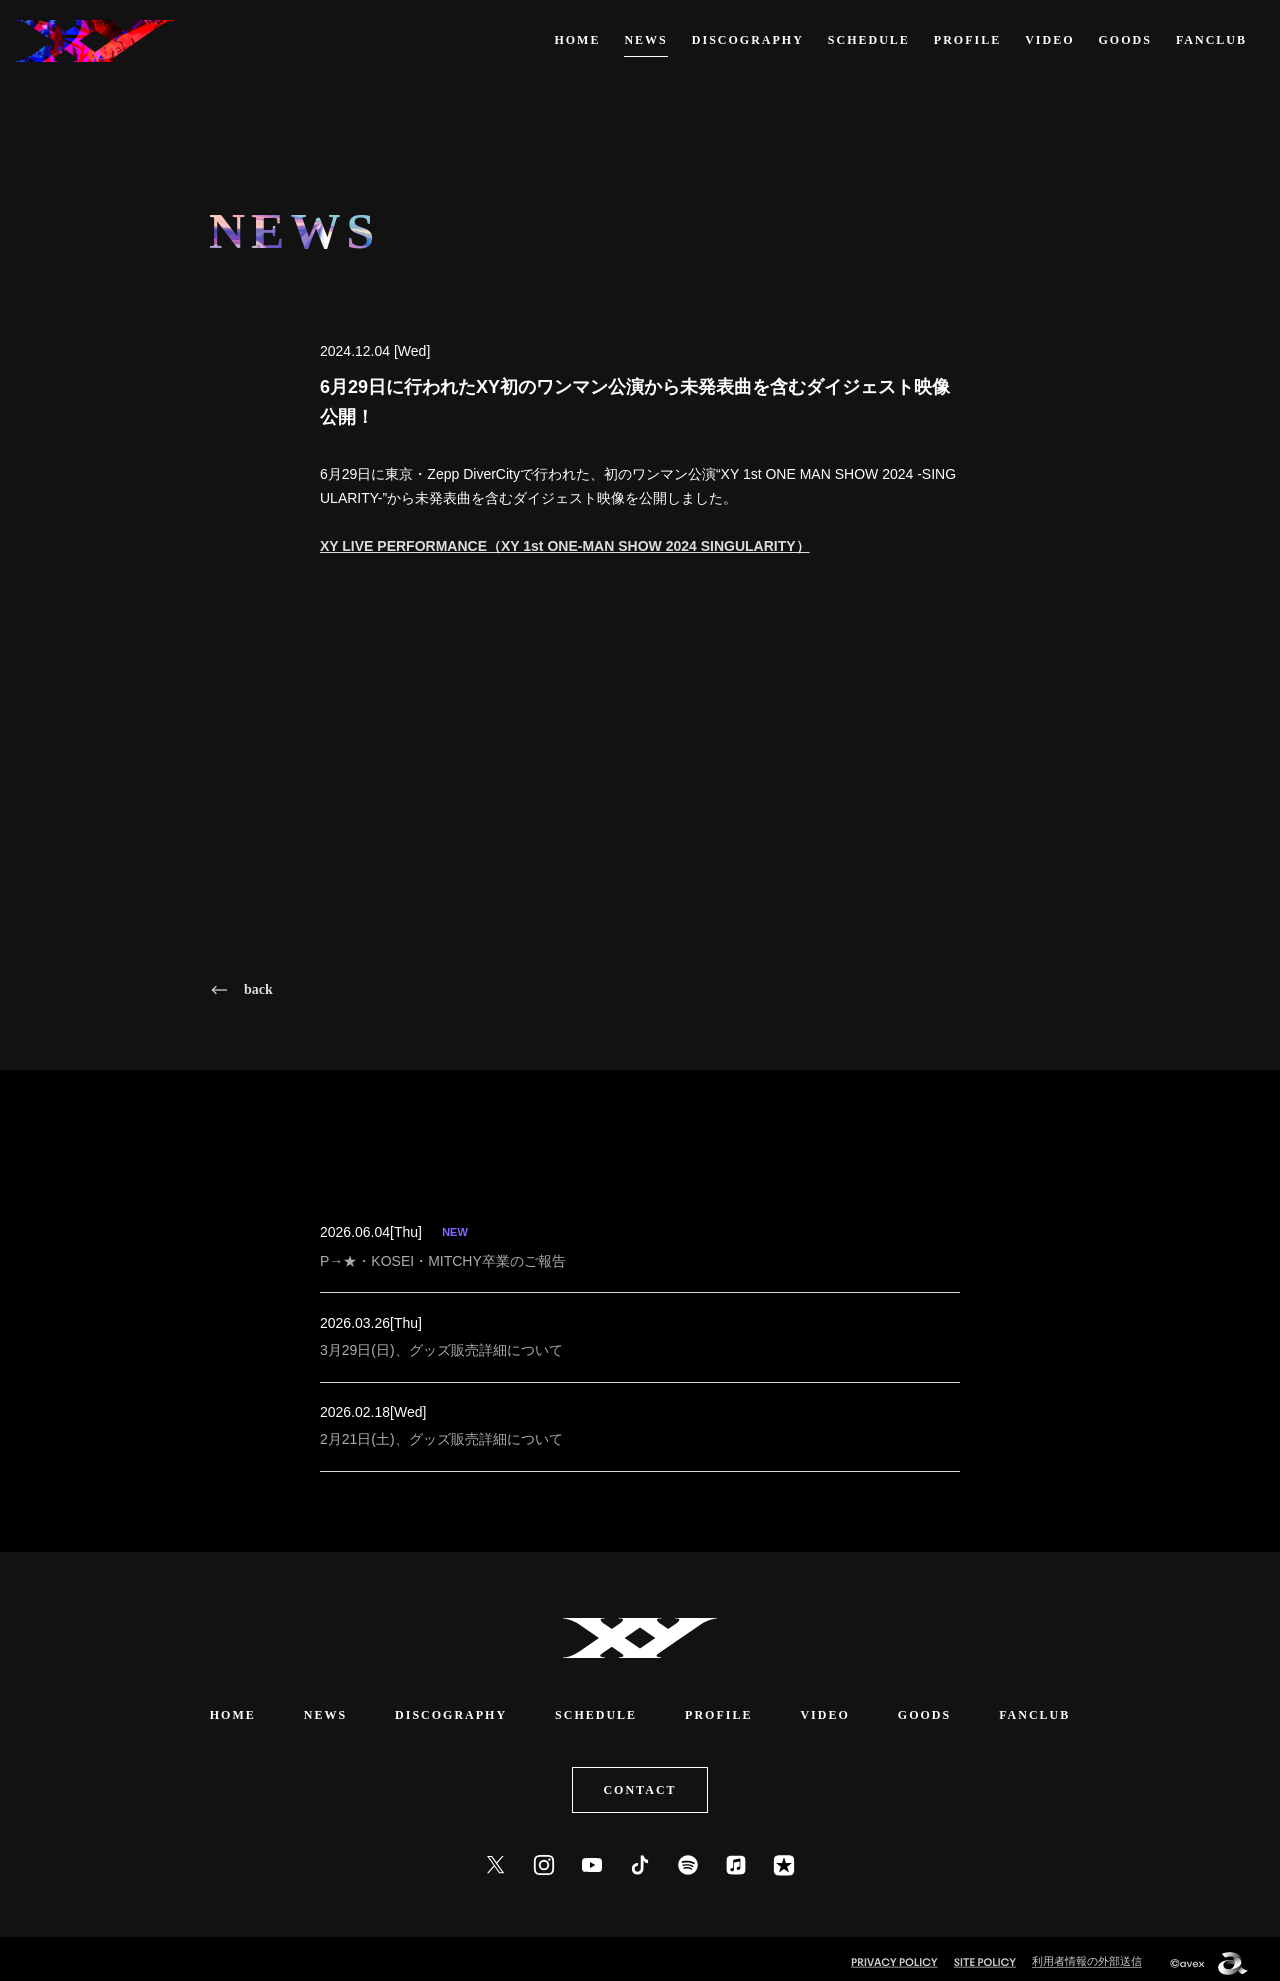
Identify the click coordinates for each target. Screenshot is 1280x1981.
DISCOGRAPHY (748, 40)
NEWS (645, 40)
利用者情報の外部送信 (1087, 1953)
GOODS (1125, 40)
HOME (577, 40)
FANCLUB (1211, 40)
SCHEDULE (869, 40)
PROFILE (967, 40)
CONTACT (639, 1782)
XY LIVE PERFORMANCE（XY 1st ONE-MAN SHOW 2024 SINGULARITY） (565, 546)
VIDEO (1049, 40)
